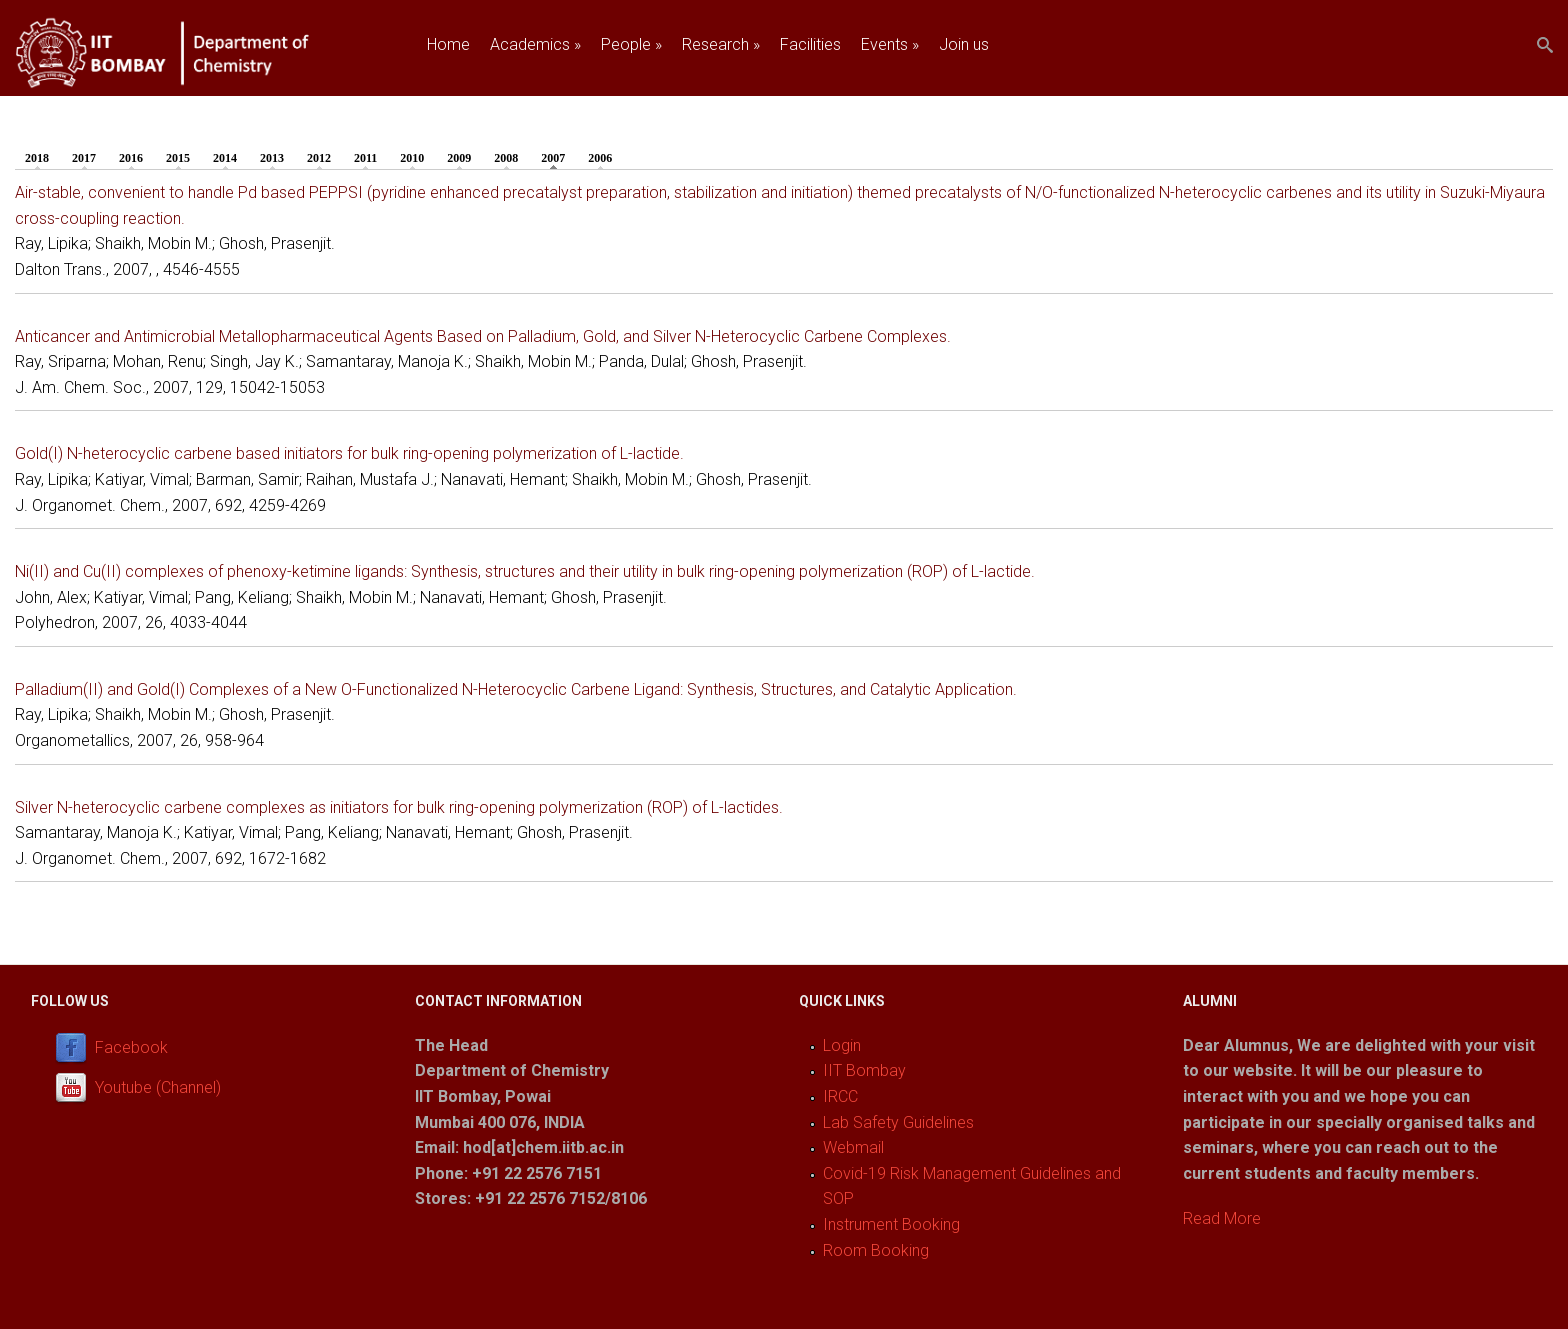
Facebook (131, 1047)
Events (890, 44)
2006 (600, 158)
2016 (131, 158)
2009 (459, 158)
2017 (84, 158)
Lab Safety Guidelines (898, 1122)
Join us (964, 44)
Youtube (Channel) (158, 1087)
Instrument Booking (891, 1224)
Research (721, 44)
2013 (272, 158)
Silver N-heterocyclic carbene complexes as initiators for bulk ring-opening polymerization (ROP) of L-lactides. (399, 807)
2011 (365, 158)
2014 (225, 158)
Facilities (810, 44)
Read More (1222, 1218)
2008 (506, 158)
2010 (412, 158)
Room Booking (876, 1250)
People (631, 44)
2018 (37, 158)
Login (842, 1045)
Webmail (853, 1147)
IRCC (840, 1096)
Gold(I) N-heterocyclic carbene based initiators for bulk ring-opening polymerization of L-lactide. (349, 453)
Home (448, 44)
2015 (178, 158)
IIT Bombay (864, 1070)
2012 (319, 158)
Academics (535, 44)
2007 (558, 157)
